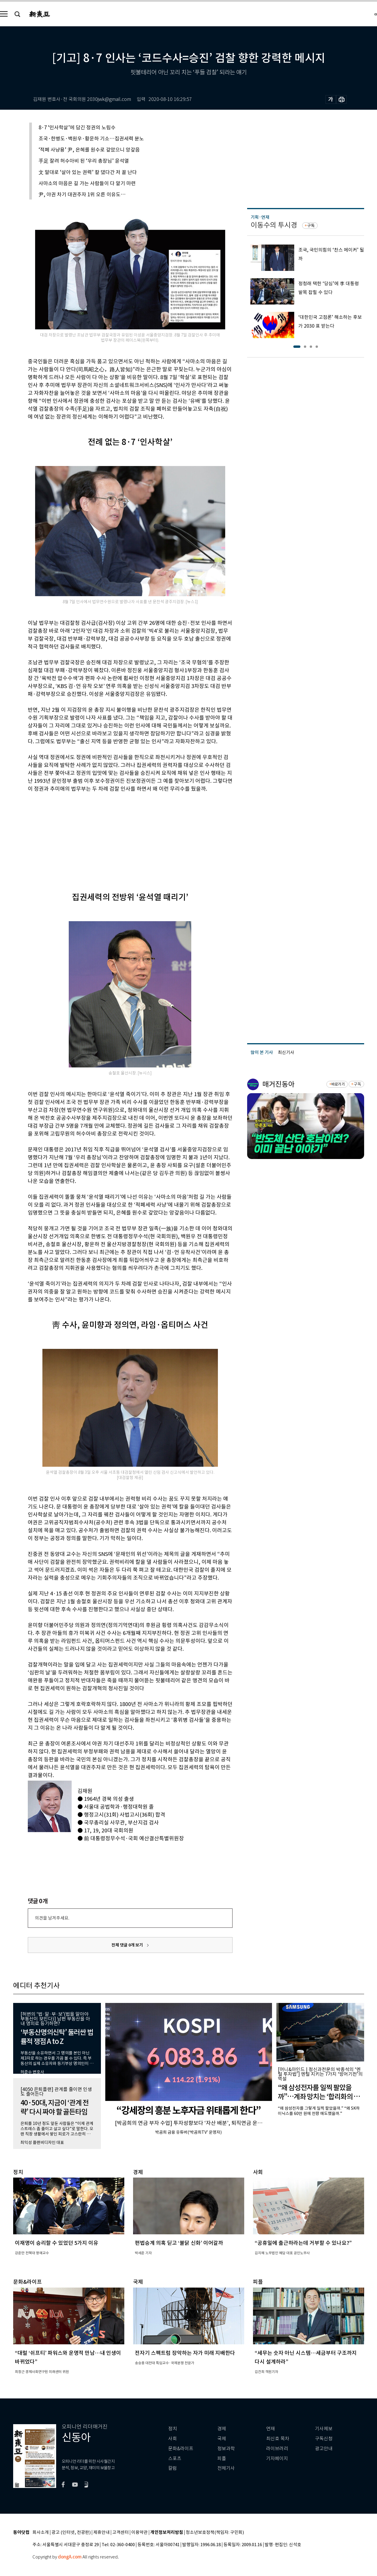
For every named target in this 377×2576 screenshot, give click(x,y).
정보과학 (226, 2448)
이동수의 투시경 (274, 225)
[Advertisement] (115, 837)
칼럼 (172, 2468)
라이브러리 (277, 2448)
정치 (172, 2428)
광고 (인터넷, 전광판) (71, 2532)
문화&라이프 (180, 2448)
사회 (172, 2438)
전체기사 (226, 2468)
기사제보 (324, 2428)
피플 (221, 2458)
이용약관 (139, 2532)
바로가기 (337, 1084)
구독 (311, 225)
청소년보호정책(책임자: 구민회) (215, 2532)
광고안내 (324, 2448)
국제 (221, 2438)
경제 (221, 2428)
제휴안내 (101, 2532)
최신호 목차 (277, 2438)
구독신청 (324, 2438)
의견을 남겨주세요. (52, 1918)
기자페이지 (277, 2458)
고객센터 (120, 2532)
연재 (270, 2428)
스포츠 (174, 2458)
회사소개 (40, 2532)
